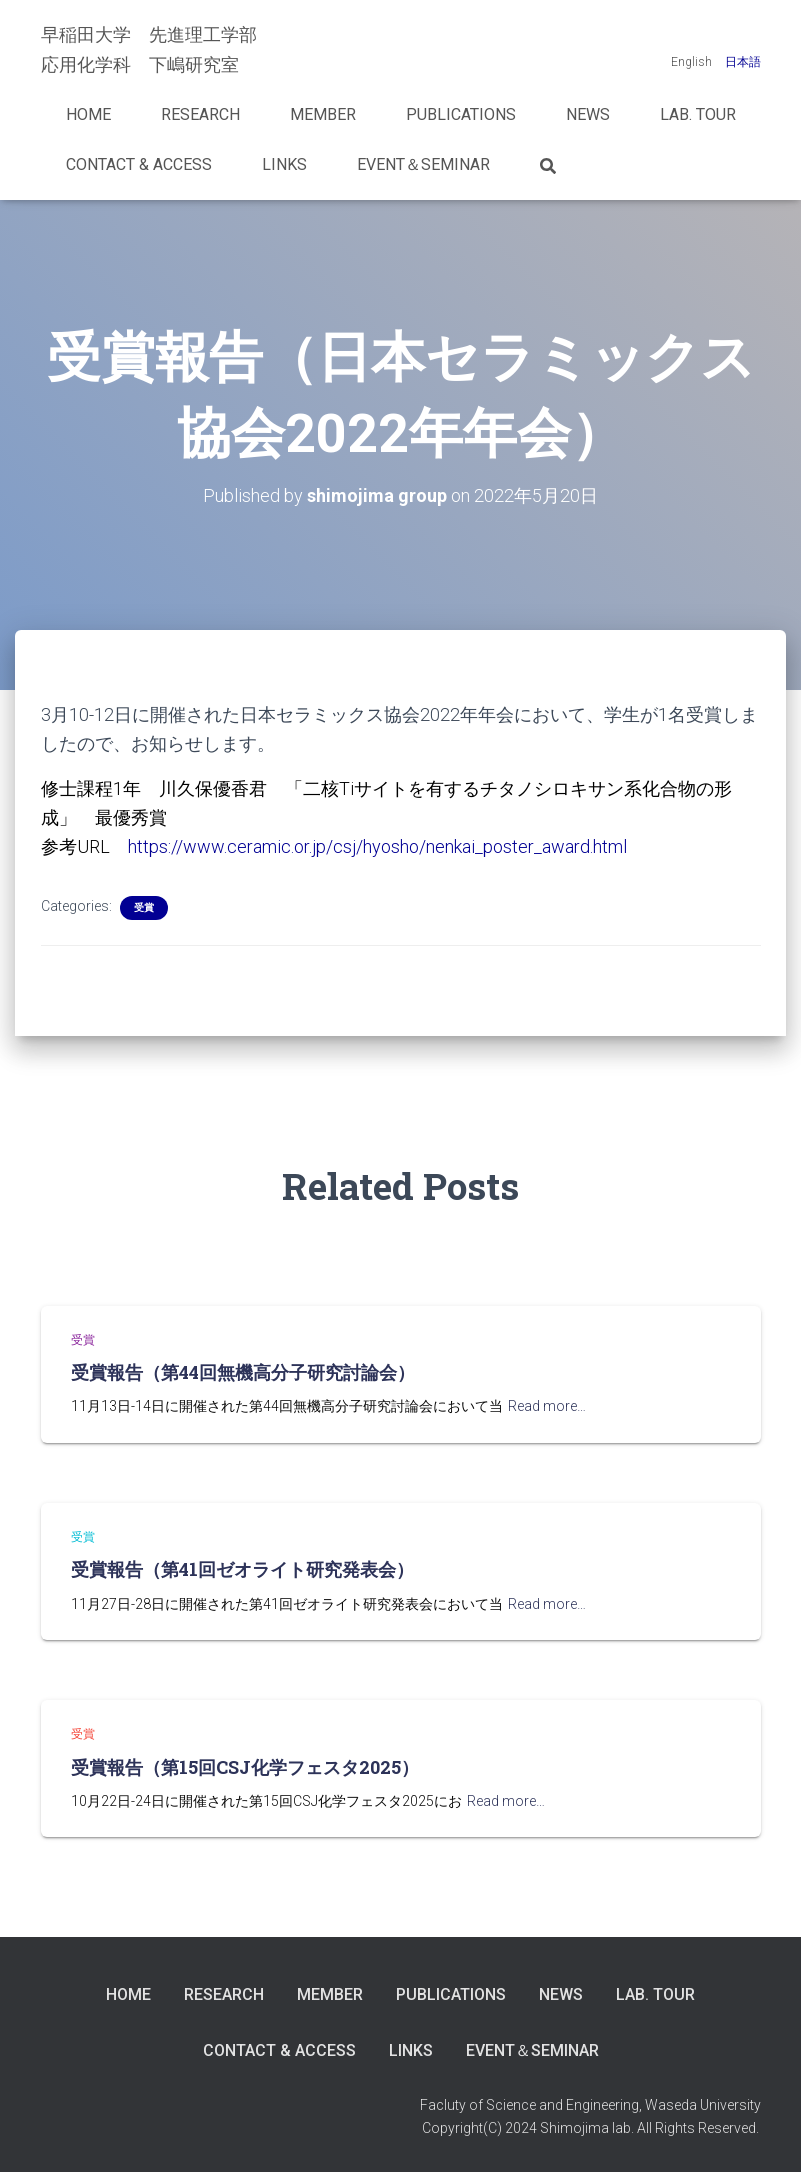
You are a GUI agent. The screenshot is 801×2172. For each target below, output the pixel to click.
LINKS (284, 164)
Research (200, 114)
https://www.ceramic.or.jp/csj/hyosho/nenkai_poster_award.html (377, 846)
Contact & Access (139, 164)
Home (88, 114)
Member (323, 114)
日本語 (743, 62)
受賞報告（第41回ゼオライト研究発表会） (242, 1569)
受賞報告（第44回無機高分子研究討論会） (243, 1372)
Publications (461, 114)
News (588, 114)
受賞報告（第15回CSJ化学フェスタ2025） (245, 1767)
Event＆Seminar (423, 164)
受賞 (144, 907)
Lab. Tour (698, 114)
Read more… (547, 1406)
